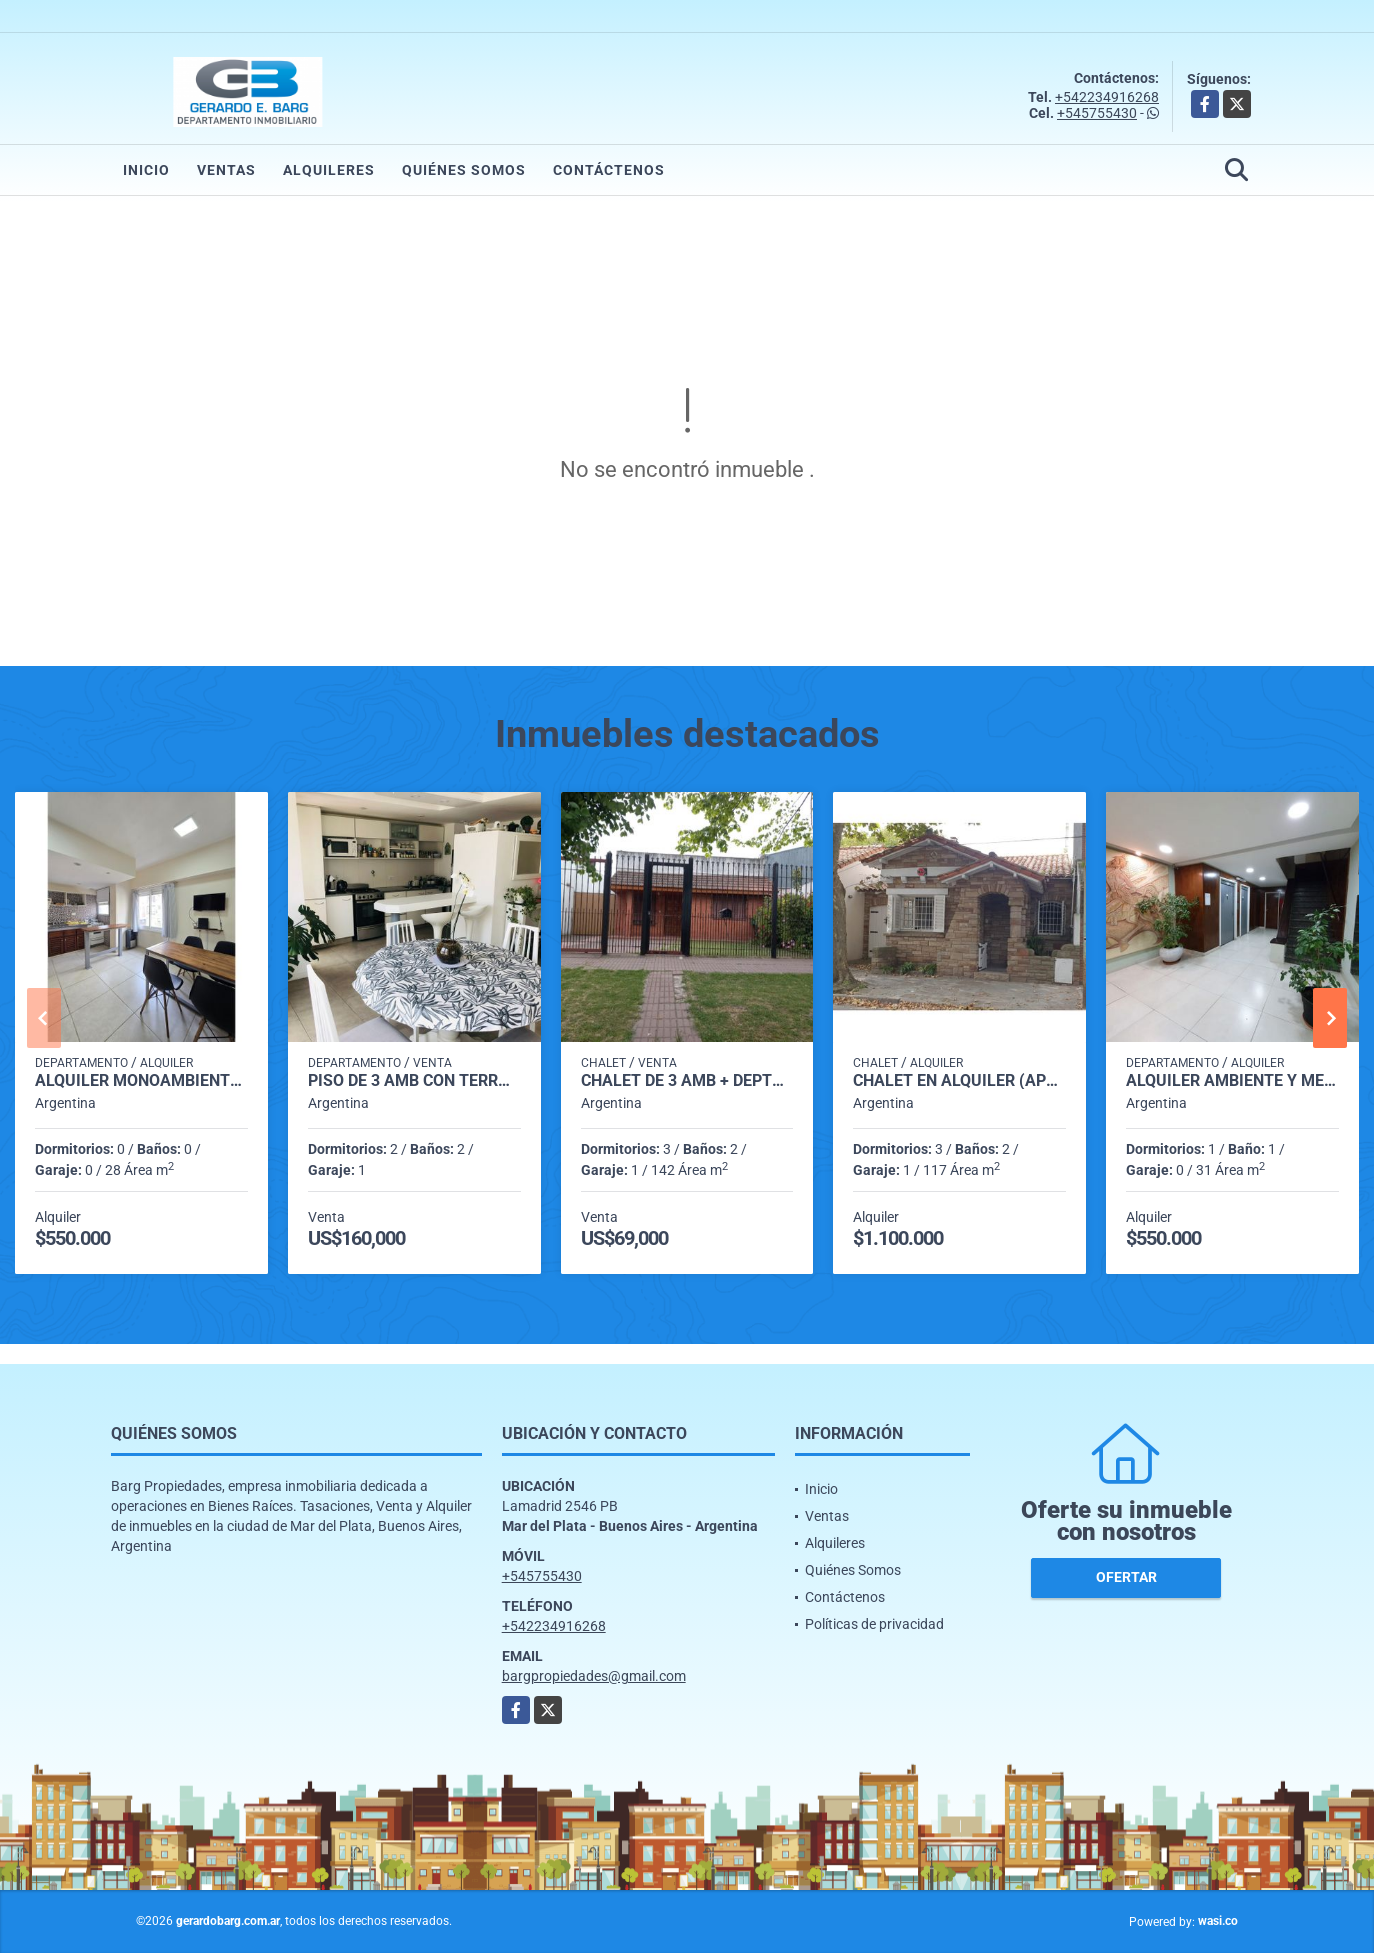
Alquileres (329, 170)
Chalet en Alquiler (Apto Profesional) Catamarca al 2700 (959, 1081)
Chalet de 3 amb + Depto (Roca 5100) (687, 1081)
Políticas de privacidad (874, 1624)
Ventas (226, 170)
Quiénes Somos (464, 170)
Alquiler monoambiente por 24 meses (141, 1081)
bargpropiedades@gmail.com (594, 1676)
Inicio (146, 170)
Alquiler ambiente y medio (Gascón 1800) (1232, 1081)
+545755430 (1097, 113)
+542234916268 (1107, 97)
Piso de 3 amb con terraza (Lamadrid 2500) (414, 1081)
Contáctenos (609, 170)
